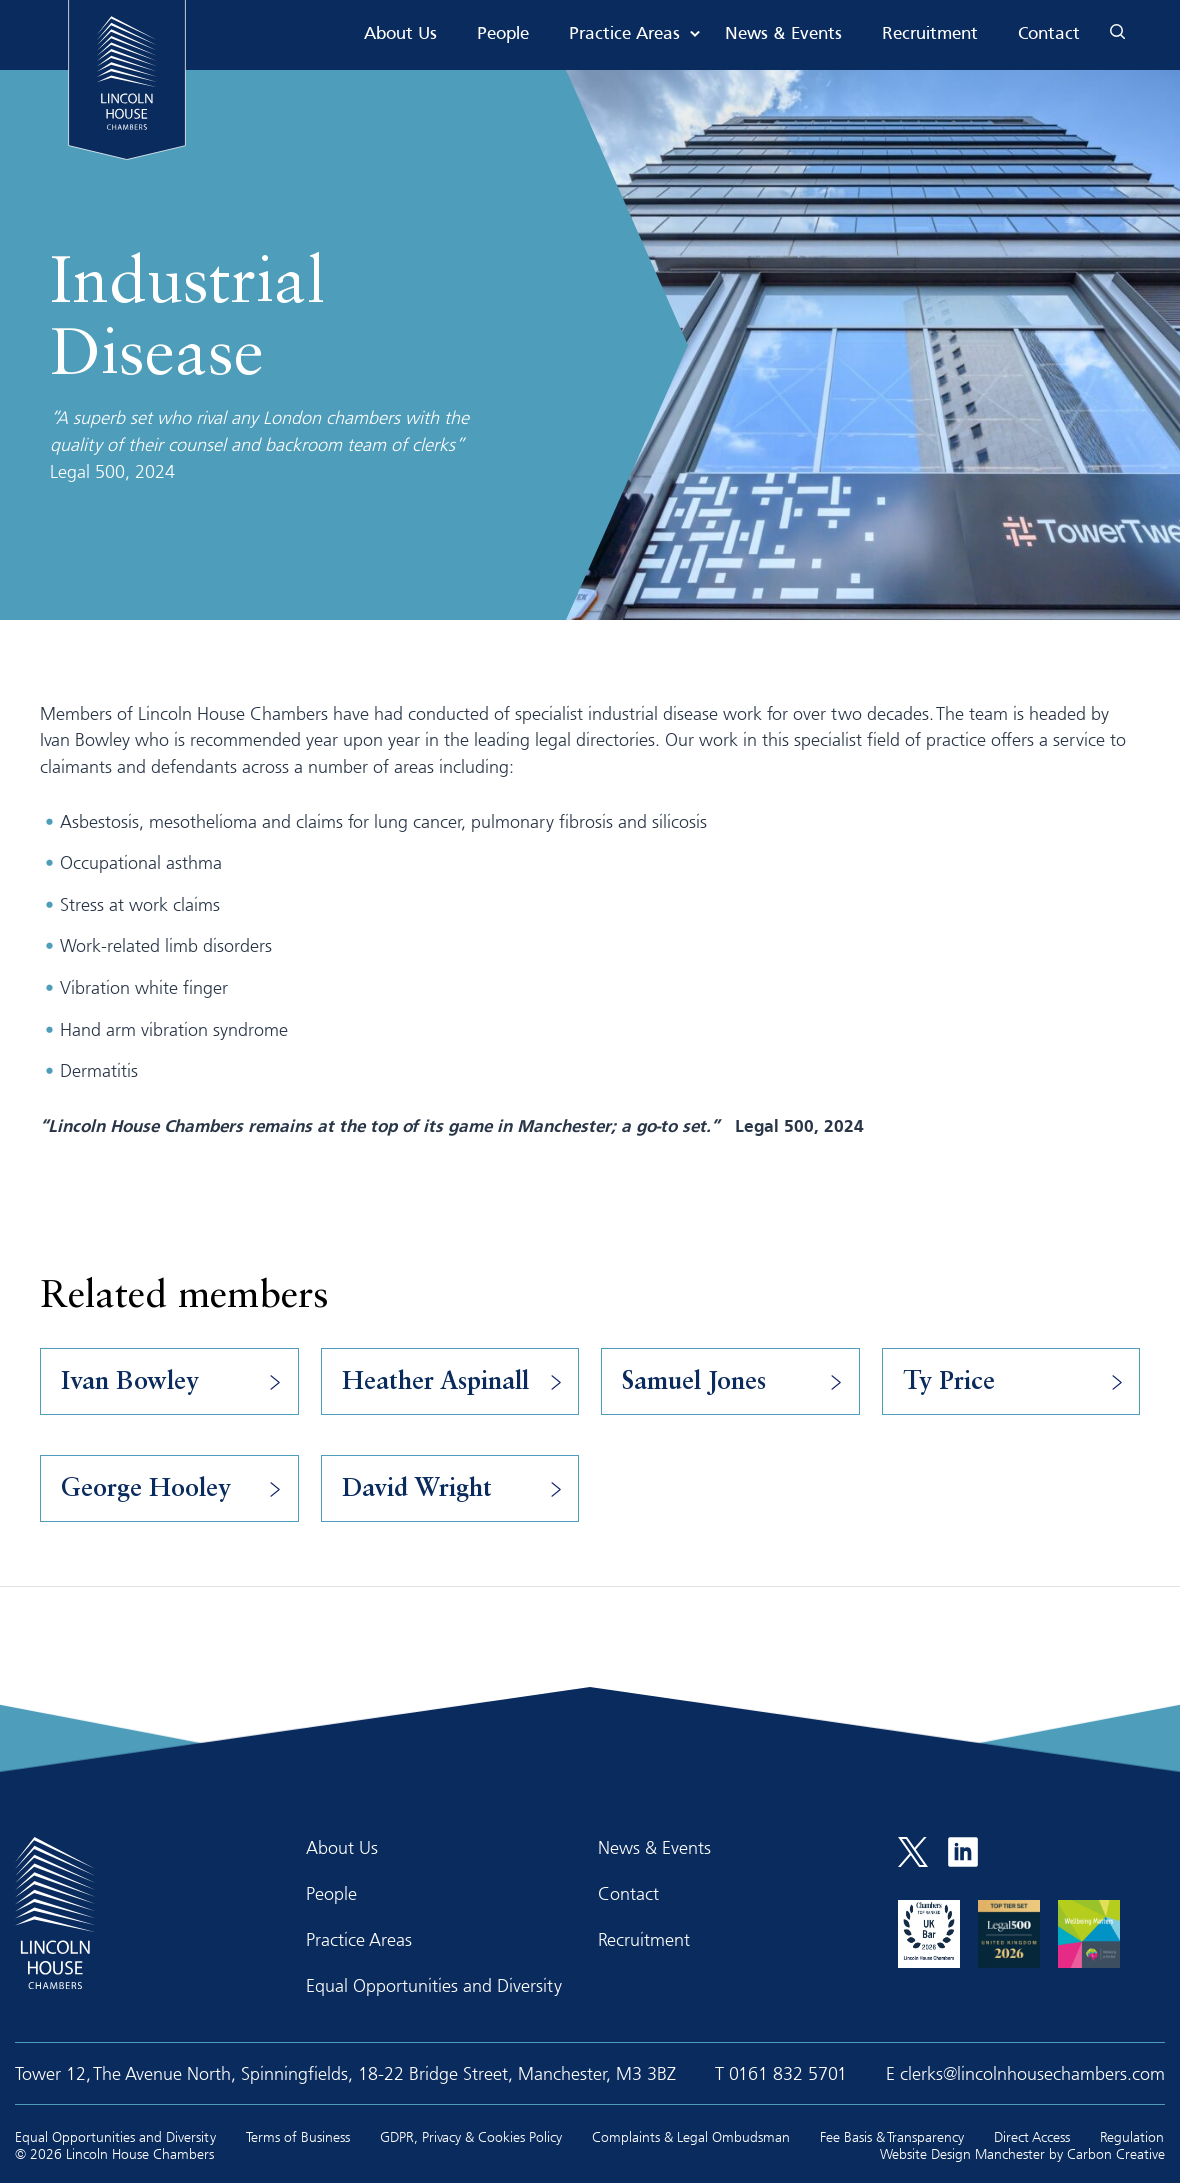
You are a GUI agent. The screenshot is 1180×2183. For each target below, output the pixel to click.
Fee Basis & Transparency (892, 2136)
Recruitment (930, 34)
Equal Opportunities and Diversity (434, 1985)
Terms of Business (298, 2136)
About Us (400, 34)
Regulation (1132, 2136)
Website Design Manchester (962, 2153)
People (503, 34)
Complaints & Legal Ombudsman (691, 2136)
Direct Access (1032, 2136)
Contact (1049, 34)
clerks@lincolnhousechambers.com (1032, 2073)
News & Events (783, 34)
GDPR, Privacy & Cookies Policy (471, 2136)
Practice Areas (624, 34)
